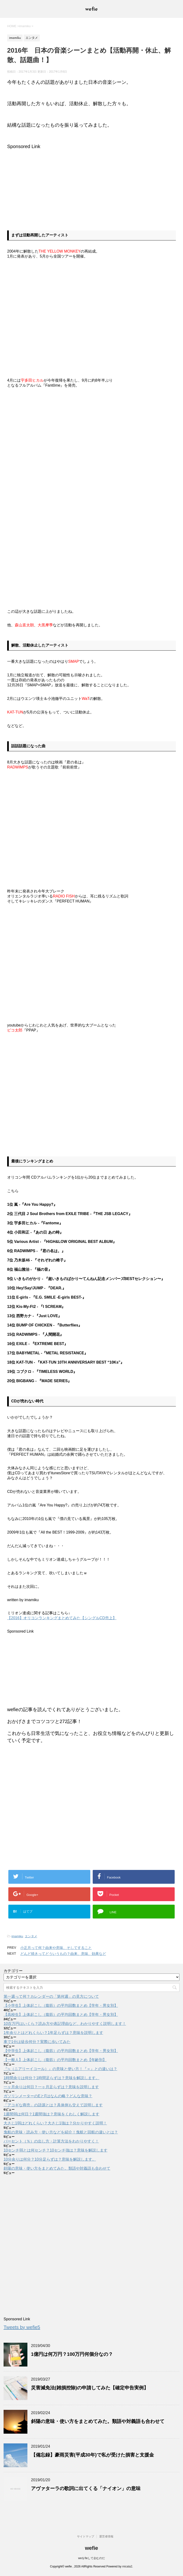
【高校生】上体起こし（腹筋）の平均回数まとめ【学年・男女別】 (61, 2015)
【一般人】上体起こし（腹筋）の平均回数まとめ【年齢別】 (55, 2060)
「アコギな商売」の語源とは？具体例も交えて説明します (53, 2105)
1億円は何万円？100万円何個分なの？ (72, 2354)
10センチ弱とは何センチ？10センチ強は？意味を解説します (55, 2150)
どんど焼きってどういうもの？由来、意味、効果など (63, 1954)
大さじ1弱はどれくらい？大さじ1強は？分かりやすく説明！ (55, 2123)
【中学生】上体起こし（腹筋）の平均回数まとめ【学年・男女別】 (61, 2051)
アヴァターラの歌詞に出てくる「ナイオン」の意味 (86, 2488)
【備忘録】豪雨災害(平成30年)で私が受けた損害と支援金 (92, 2454)
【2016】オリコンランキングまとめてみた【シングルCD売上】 (62, 1618)
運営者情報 (106, 2536)
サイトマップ (85, 2536)
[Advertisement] (47, 183)
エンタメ (31, 1936)
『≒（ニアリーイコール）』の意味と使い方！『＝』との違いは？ (60, 2069)
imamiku (17, 1936)
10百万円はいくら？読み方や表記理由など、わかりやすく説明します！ (65, 2024)
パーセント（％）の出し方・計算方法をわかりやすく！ (51, 2141)
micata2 (127, 2566)
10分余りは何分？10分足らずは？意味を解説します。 (50, 2159)
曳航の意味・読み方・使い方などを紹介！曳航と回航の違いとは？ (61, 2132)
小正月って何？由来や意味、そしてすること (56, 1948)
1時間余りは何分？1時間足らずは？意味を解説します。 (51, 2078)
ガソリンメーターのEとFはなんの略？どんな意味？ (48, 2096)
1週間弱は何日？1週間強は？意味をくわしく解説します (51, 2114)
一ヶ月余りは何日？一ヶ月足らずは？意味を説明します (51, 2087)
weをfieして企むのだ (91, 2558)
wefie (91, 9)
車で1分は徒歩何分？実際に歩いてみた (37, 2042)
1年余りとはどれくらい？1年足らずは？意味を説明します (53, 2033)
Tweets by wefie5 (22, 2327)
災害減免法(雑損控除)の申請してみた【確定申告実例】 (89, 2387)
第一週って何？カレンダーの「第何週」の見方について (51, 1996)
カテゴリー (13, 1971)
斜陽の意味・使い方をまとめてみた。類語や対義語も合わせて (57, 2168)
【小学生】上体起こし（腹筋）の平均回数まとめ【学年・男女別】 (61, 2005)
